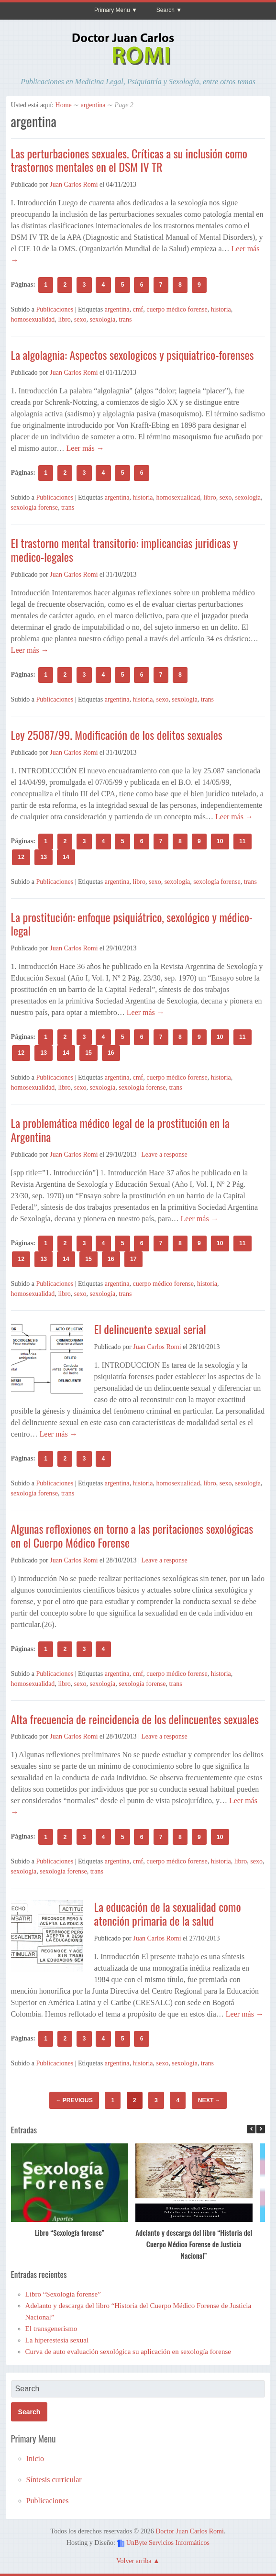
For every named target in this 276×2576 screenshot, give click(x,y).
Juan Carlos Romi (74, 184)
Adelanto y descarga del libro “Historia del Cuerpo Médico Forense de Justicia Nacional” (193, 2244)
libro (64, 319)
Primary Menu (112, 10)
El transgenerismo (51, 2328)
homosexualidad (33, 319)
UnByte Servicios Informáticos (168, 2542)
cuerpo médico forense (177, 309)
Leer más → (84, 448)
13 (43, 857)
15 (88, 1052)
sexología (103, 319)
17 (133, 1259)
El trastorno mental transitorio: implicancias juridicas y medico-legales (124, 549)
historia (221, 309)
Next (209, 2100)
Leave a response (164, 1154)
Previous (73, 2100)
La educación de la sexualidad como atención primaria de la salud (167, 1913)
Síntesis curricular (54, 2480)
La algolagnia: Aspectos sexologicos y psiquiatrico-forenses (132, 354)
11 (242, 841)
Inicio (35, 2458)
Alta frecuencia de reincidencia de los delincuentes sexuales (135, 1719)
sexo (80, 319)
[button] (260, 2129)
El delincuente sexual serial (150, 1329)
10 (220, 841)
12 (21, 857)
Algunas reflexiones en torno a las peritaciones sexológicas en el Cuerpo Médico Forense (132, 1535)
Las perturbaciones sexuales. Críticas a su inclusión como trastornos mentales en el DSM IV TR (129, 160)
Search (165, 10)
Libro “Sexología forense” (69, 2232)
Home (63, 105)
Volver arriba (133, 2561)
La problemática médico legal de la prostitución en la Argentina (120, 1129)
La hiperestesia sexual (56, 2340)
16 (111, 1052)
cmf (138, 309)
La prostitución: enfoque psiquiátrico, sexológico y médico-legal (132, 923)
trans (125, 319)
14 (66, 857)
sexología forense (34, 507)
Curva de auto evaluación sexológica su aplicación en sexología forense (128, 2351)
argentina (93, 105)
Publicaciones (55, 309)
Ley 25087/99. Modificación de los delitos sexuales (116, 734)
